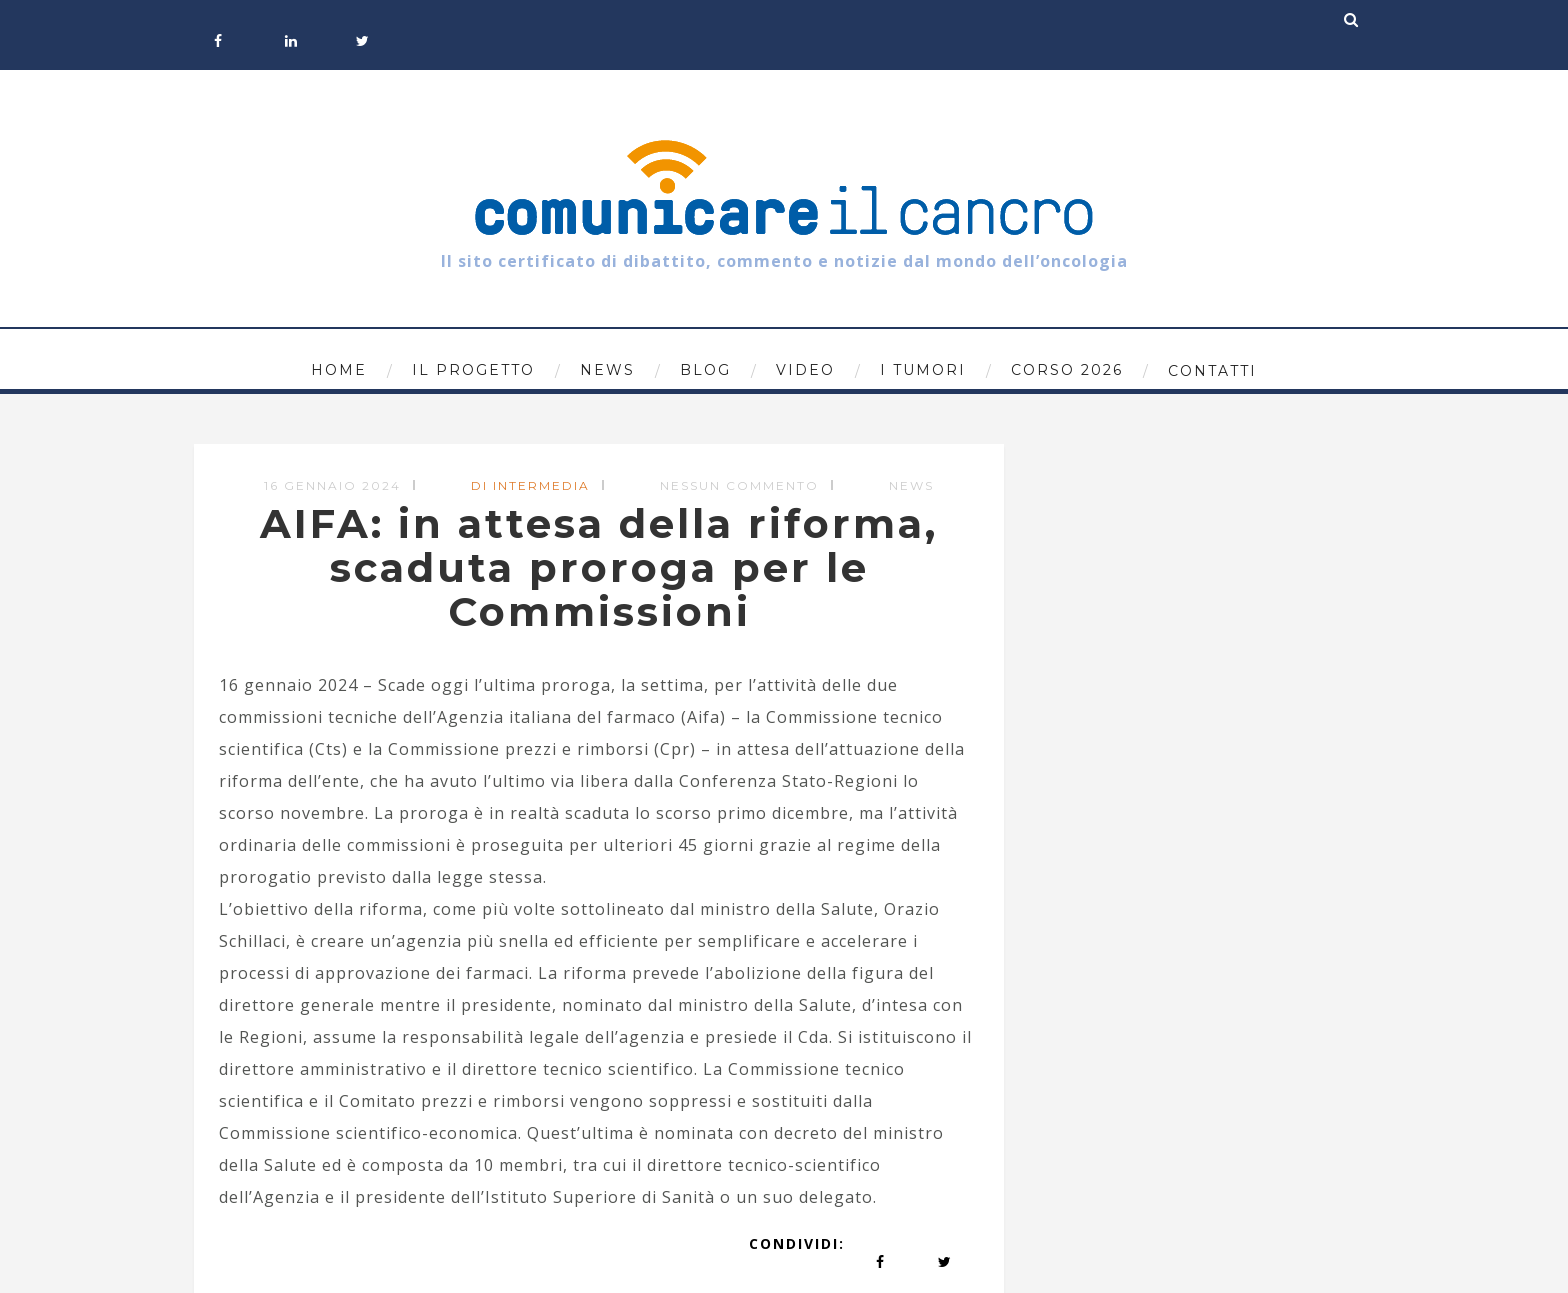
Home (339, 370)
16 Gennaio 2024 (332, 485)
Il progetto (473, 370)
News (607, 370)
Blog (705, 370)
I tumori (923, 370)
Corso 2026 (1067, 370)
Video (805, 370)
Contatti (1212, 371)
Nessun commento (739, 485)
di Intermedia (530, 485)
